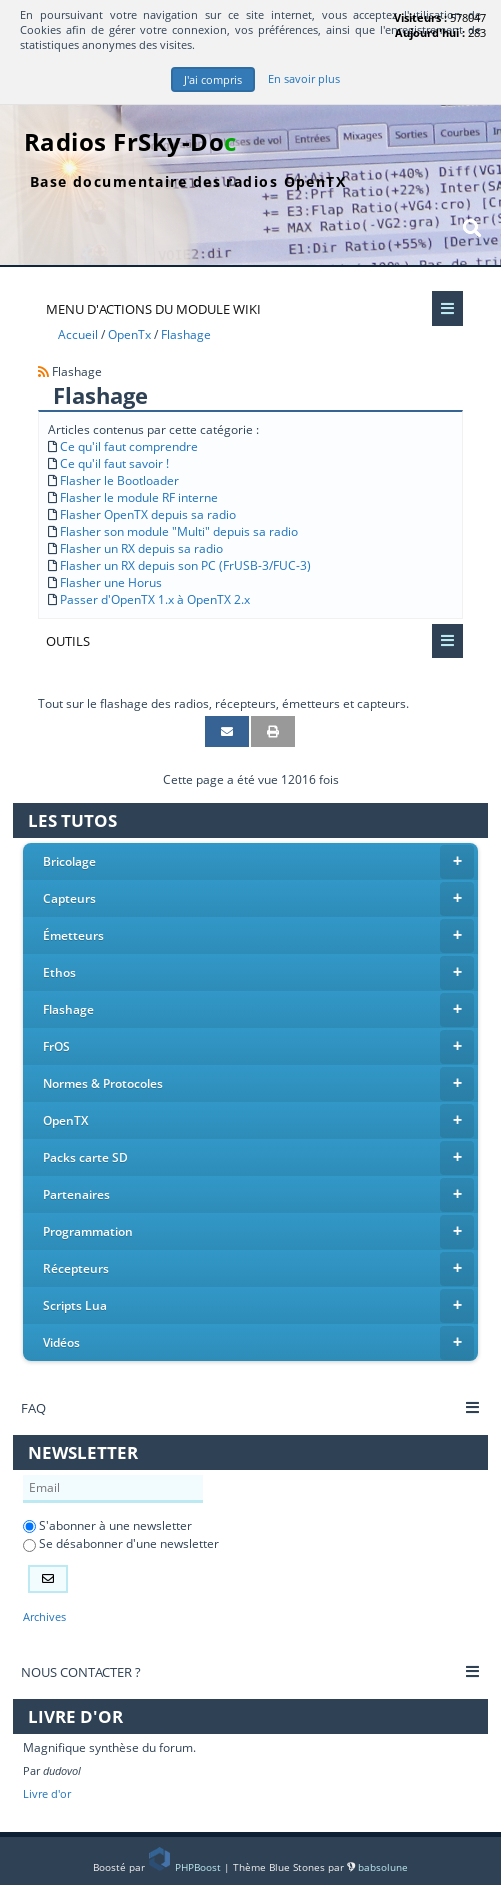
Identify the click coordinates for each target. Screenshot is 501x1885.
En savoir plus (304, 78)
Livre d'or (47, 1793)
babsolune (383, 1867)
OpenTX (259, 1121)
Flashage (259, 1010)
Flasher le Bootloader (119, 480)
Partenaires (259, 1195)
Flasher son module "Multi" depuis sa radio (179, 531)
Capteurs (259, 899)
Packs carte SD (259, 1158)
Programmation (259, 1232)
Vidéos (259, 1343)
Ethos (259, 973)
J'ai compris (213, 79)
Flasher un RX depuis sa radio (141, 548)
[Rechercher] (472, 228)
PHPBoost (186, 1867)
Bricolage (259, 862)
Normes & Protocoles (259, 1084)
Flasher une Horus (111, 582)
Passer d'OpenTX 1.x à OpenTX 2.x (155, 599)
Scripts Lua (259, 1306)
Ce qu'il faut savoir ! (114, 463)
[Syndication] (43, 371)
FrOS (259, 1047)
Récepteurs (259, 1269)
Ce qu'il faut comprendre (129, 446)
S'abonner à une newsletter (107, 1525)
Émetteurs (259, 936)
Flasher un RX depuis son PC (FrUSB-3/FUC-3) (185, 565)
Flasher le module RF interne (139, 497)
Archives (44, 1616)
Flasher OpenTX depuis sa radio (148, 514)
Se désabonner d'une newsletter (121, 1543)
